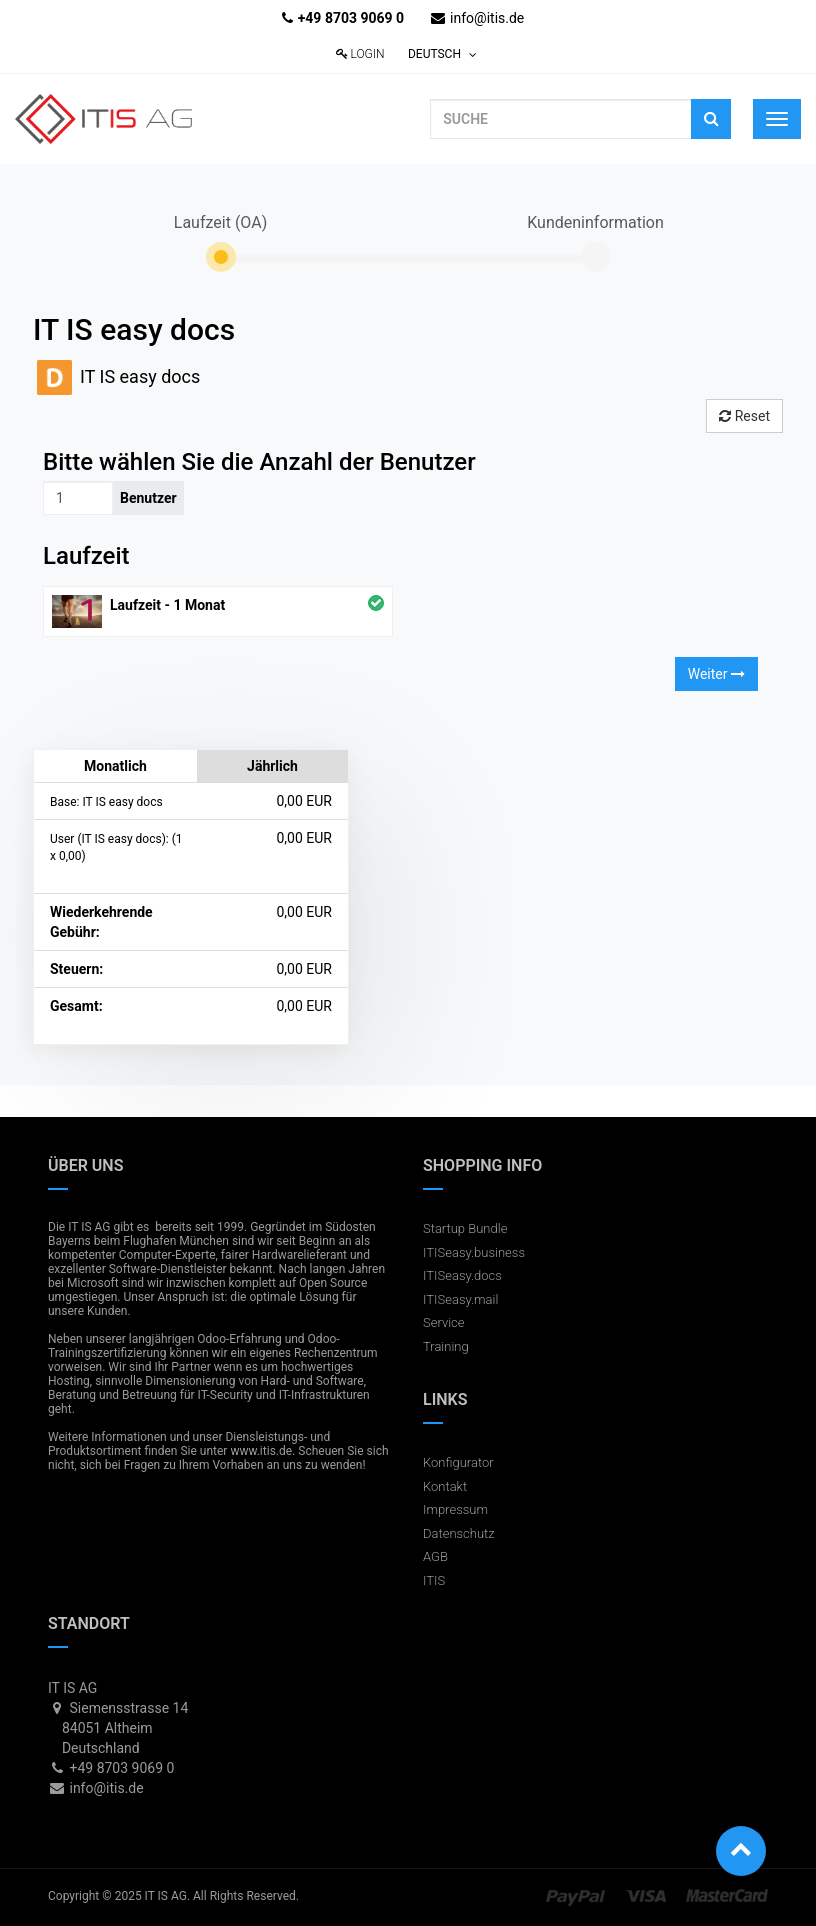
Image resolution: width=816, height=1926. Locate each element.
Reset (744, 416)
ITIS (434, 1580)
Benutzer (148, 498)
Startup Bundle (465, 1228)
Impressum (455, 1509)
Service (444, 1322)
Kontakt (445, 1486)
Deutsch (442, 54)
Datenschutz (459, 1533)
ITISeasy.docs (462, 1275)
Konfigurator (458, 1462)
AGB (435, 1556)
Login (360, 54)
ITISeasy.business (474, 1252)
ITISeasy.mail (460, 1299)
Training (446, 1346)
